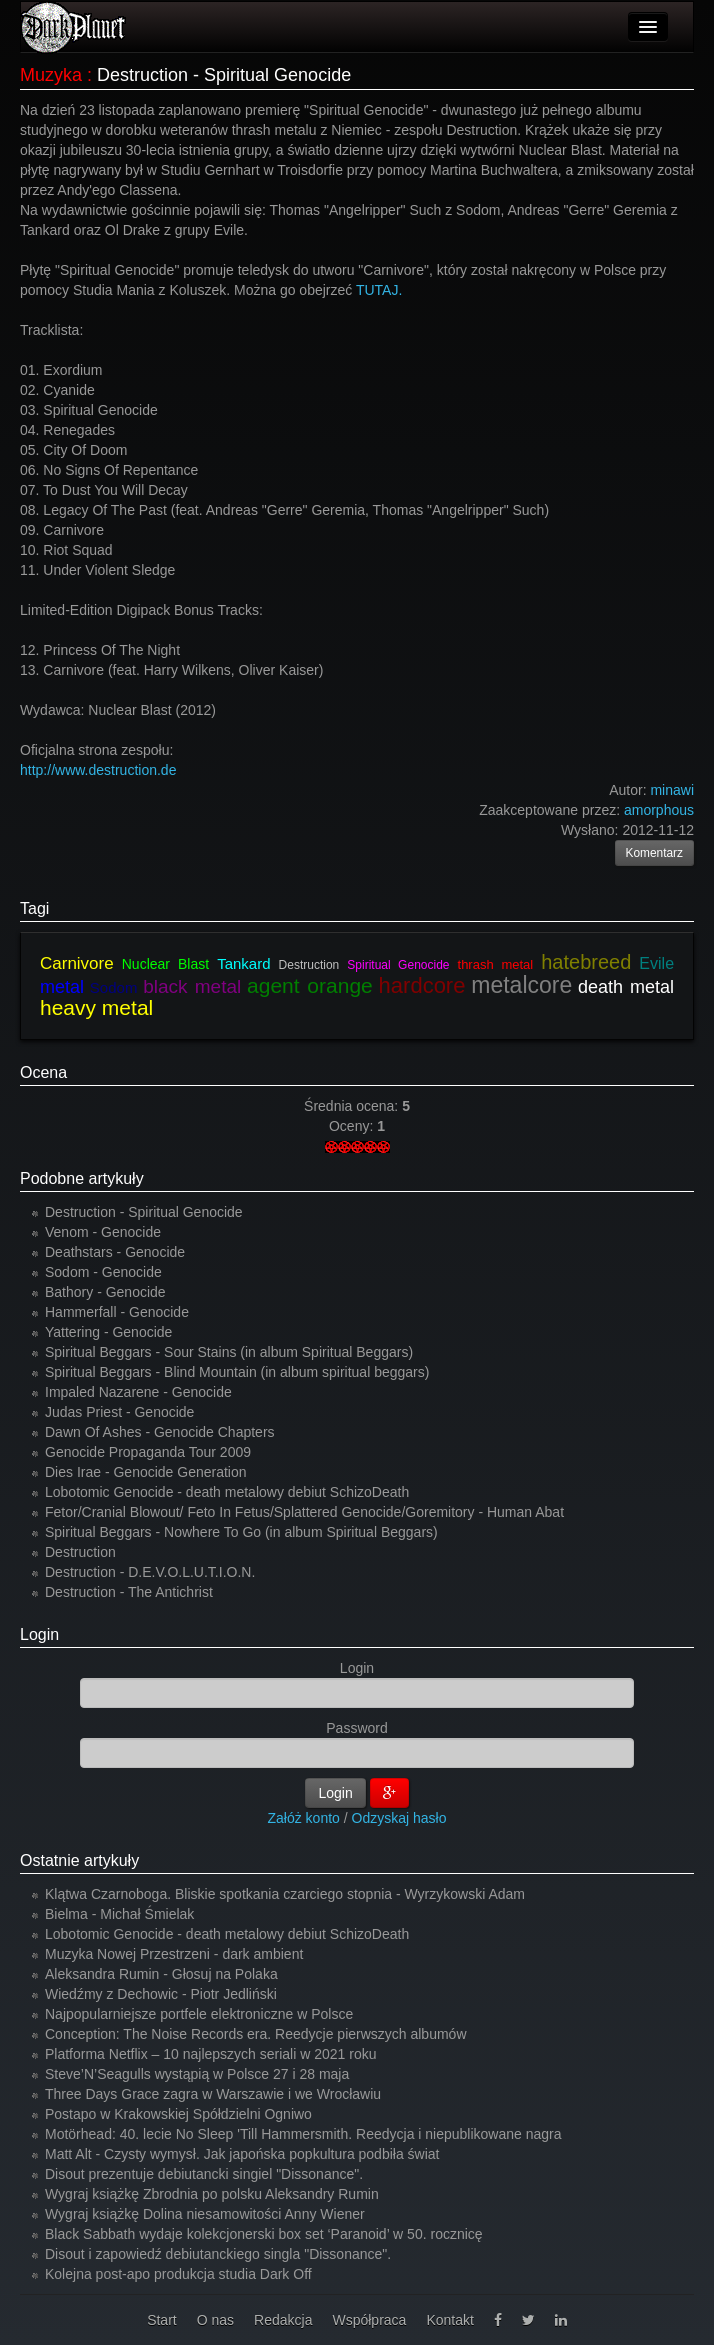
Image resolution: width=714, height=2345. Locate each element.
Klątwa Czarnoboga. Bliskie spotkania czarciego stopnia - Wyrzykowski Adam (285, 1894)
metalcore (521, 985)
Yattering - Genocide (108, 1332)
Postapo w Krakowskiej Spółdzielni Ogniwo (178, 2114)
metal (62, 987)
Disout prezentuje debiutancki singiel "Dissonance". (204, 2174)
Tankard (243, 963)
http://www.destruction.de (98, 770)
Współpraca (369, 2320)
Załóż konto (304, 1818)
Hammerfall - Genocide (117, 1312)
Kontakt (449, 2320)
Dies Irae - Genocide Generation (146, 1472)
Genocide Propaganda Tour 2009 (148, 1452)
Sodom (114, 987)
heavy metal (96, 1007)
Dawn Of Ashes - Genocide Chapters (160, 1432)
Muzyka (51, 75)
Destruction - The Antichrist (129, 1592)
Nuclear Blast (165, 964)
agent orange (310, 985)
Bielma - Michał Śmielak (119, 1914)
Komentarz (655, 853)
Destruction (309, 965)
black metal (192, 986)
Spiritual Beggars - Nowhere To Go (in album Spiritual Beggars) (241, 1532)
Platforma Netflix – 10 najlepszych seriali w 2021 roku (211, 2054)
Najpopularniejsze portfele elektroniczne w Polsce (199, 2014)
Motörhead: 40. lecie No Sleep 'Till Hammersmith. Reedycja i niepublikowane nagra (303, 2134)
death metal (626, 987)
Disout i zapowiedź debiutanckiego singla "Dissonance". (218, 2254)
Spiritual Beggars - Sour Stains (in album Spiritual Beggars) (229, 1352)
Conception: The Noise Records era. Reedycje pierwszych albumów (256, 2034)
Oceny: (353, 1126)
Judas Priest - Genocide (119, 1412)
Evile (656, 963)
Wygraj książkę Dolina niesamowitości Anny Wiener (205, 2214)
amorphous (659, 810)
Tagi (34, 908)
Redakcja (283, 2320)
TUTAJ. (377, 290)
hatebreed (586, 962)
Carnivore (77, 963)
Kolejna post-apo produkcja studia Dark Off (178, 2274)
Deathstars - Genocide (115, 1252)
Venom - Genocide (103, 1232)
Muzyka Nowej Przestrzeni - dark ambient (174, 1954)
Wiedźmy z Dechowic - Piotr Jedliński (161, 1994)
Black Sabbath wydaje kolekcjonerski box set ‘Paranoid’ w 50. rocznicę (264, 2234)
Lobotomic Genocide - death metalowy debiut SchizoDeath (227, 1492)
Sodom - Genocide (103, 1272)
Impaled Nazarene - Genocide (138, 1392)
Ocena (43, 1072)
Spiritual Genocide (398, 965)
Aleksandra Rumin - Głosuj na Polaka (161, 1974)
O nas (215, 2320)
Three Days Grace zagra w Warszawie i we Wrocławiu (213, 2094)
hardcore (422, 985)
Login (39, 1634)
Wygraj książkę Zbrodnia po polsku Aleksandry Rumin (212, 2194)
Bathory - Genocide (105, 1292)
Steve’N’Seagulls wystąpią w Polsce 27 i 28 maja (197, 2074)
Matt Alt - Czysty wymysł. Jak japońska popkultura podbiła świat (242, 2154)
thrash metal (496, 964)
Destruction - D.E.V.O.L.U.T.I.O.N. (150, 1572)
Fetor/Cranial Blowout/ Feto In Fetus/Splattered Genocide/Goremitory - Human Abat (304, 1512)
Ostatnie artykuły (79, 1860)
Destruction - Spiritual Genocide (144, 1212)
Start (162, 2320)
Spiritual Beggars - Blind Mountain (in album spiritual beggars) (237, 1372)
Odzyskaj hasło (399, 1818)
